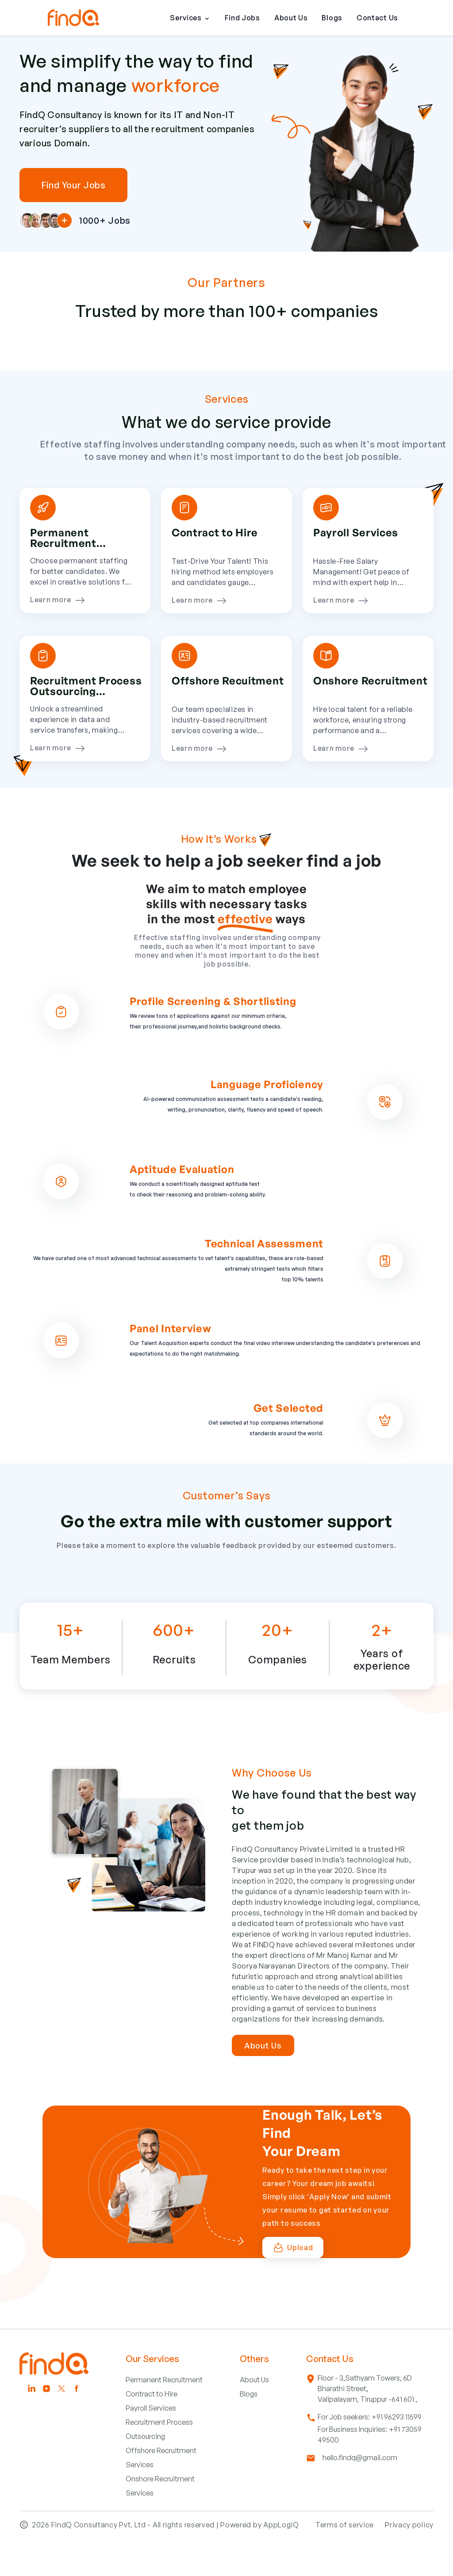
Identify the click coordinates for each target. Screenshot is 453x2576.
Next (440, 367)
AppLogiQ (281, 2555)
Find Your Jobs (73, 185)
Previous (12, 367)
